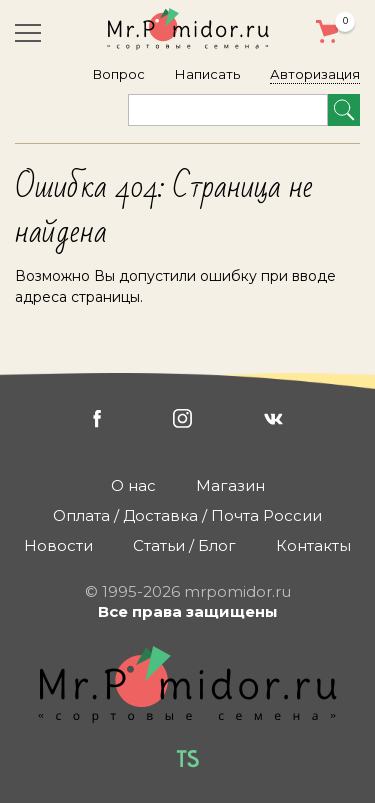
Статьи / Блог (184, 545)
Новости (58, 545)
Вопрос (119, 74)
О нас (133, 485)
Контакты (313, 545)
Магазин (230, 485)
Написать (207, 74)
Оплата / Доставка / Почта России (187, 515)
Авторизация (315, 74)
